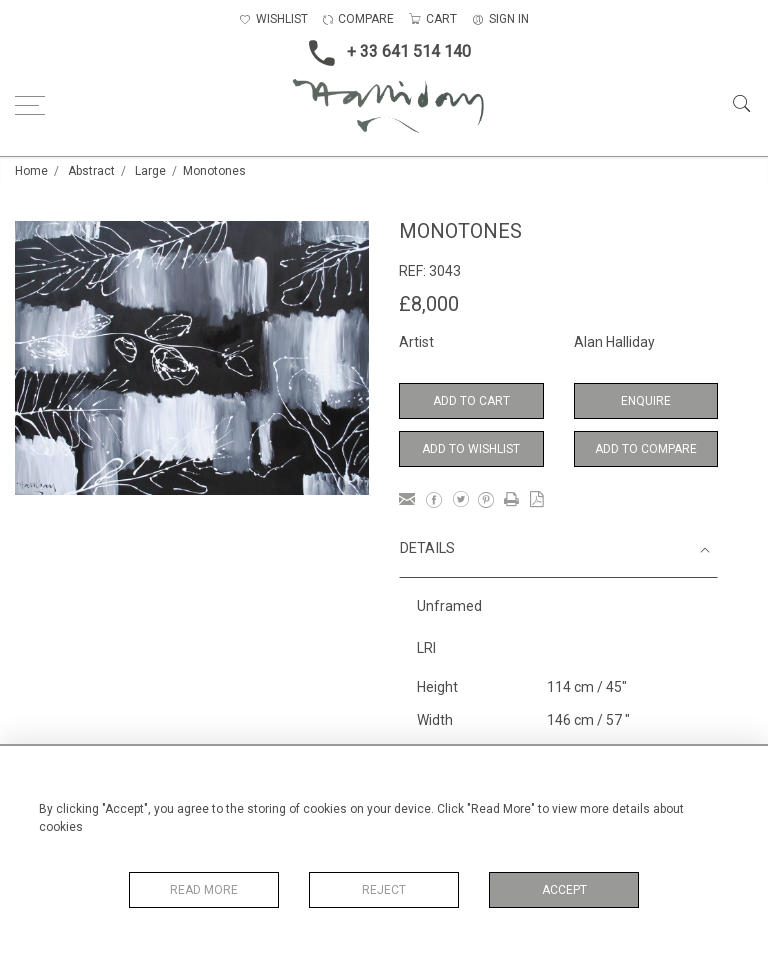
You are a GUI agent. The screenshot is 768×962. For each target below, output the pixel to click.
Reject (384, 890)
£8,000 (429, 304)
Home (31, 171)
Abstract (91, 171)
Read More (204, 890)
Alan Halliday (614, 342)
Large (150, 171)
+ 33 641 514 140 (384, 53)
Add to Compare (646, 449)
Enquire (646, 401)
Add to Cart (471, 401)
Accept (564, 890)
